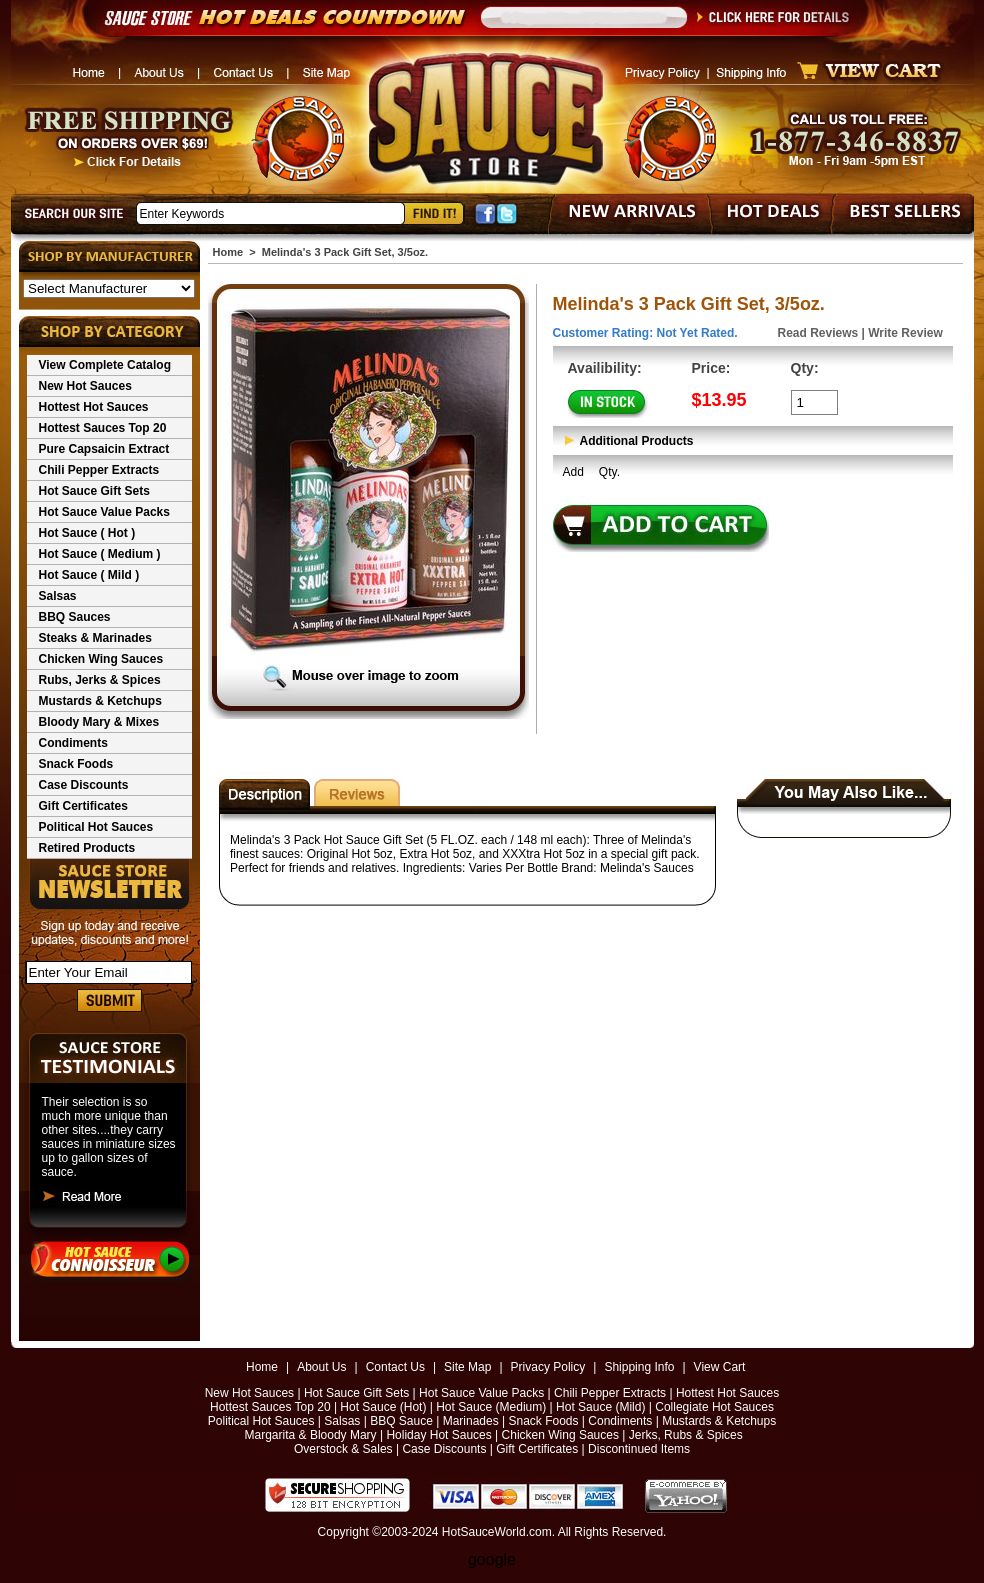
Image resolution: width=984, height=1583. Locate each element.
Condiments (73, 743)
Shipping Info (639, 1367)
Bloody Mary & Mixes (99, 722)
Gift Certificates (83, 806)
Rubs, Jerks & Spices (100, 680)
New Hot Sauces (85, 386)
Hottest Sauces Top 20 (103, 428)
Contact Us (395, 1367)
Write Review (905, 333)
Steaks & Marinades (95, 638)
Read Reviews (818, 333)
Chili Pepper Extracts (99, 470)
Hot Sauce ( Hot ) (87, 533)
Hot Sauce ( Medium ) (100, 554)
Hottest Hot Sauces (94, 407)
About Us (321, 1367)
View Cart (720, 1367)
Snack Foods (76, 764)
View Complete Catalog (105, 365)
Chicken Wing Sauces (101, 659)
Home (228, 252)
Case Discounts (84, 785)
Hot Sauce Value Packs (104, 512)
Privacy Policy (548, 1367)
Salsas (58, 596)
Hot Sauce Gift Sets (94, 491)
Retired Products (87, 848)
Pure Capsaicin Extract (104, 449)
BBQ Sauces (75, 617)
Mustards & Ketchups (100, 701)
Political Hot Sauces (96, 827)
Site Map (467, 1367)
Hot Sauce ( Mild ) (89, 575)
